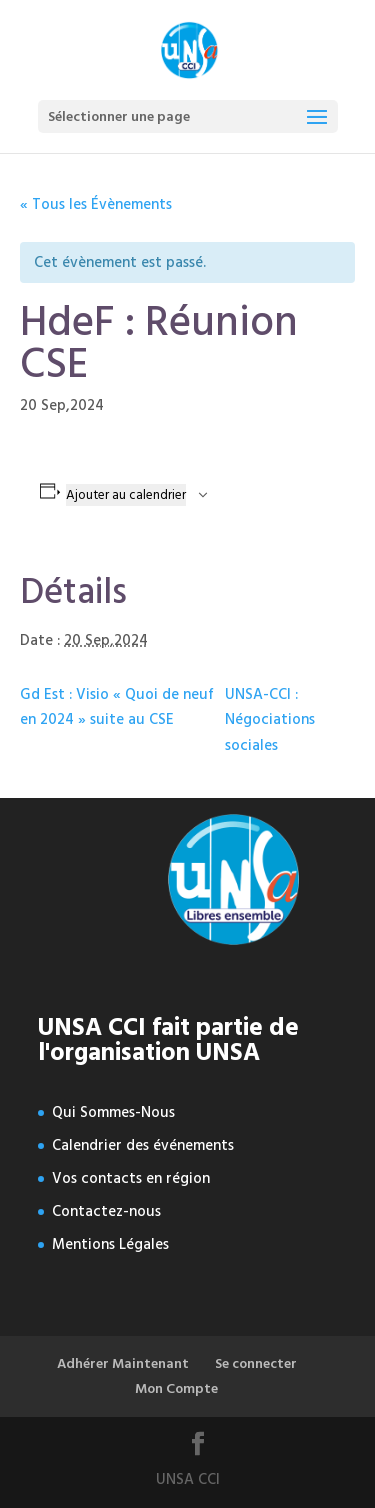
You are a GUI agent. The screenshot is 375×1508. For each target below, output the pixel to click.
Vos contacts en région (131, 1178)
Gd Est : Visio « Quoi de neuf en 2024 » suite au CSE (117, 707)
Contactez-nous (106, 1211)
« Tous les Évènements (96, 204)
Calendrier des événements (143, 1145)
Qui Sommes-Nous (113, 1112)
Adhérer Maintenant (123, 1363)
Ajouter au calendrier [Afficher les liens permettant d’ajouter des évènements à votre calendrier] (126, 495)
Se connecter (256, 1363)
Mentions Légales (110, 1244)
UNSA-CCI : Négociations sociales (270, 720)
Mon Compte (176, 1388)
